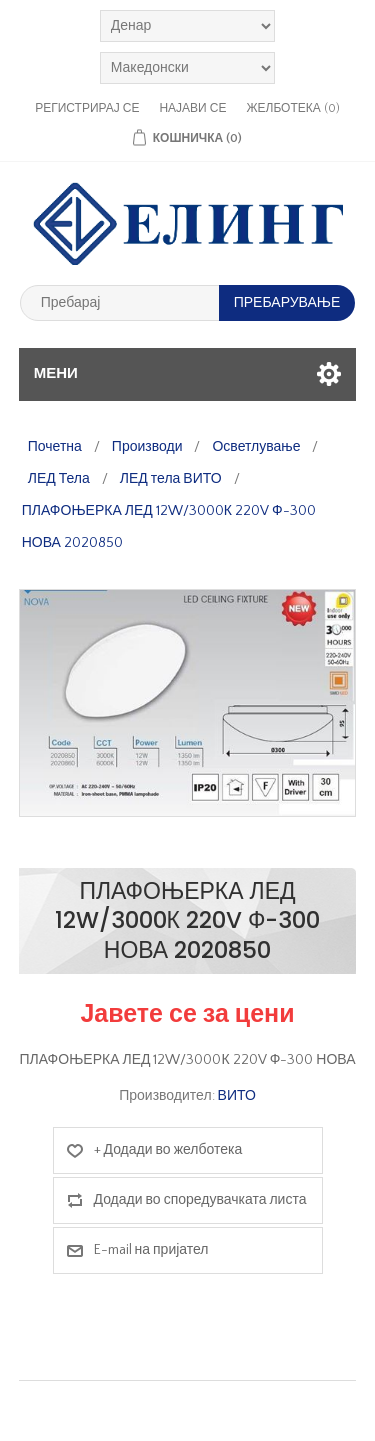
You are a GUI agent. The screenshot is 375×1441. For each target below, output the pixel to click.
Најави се (192, 108)
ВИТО (237, 1096)
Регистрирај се (87, 108)
